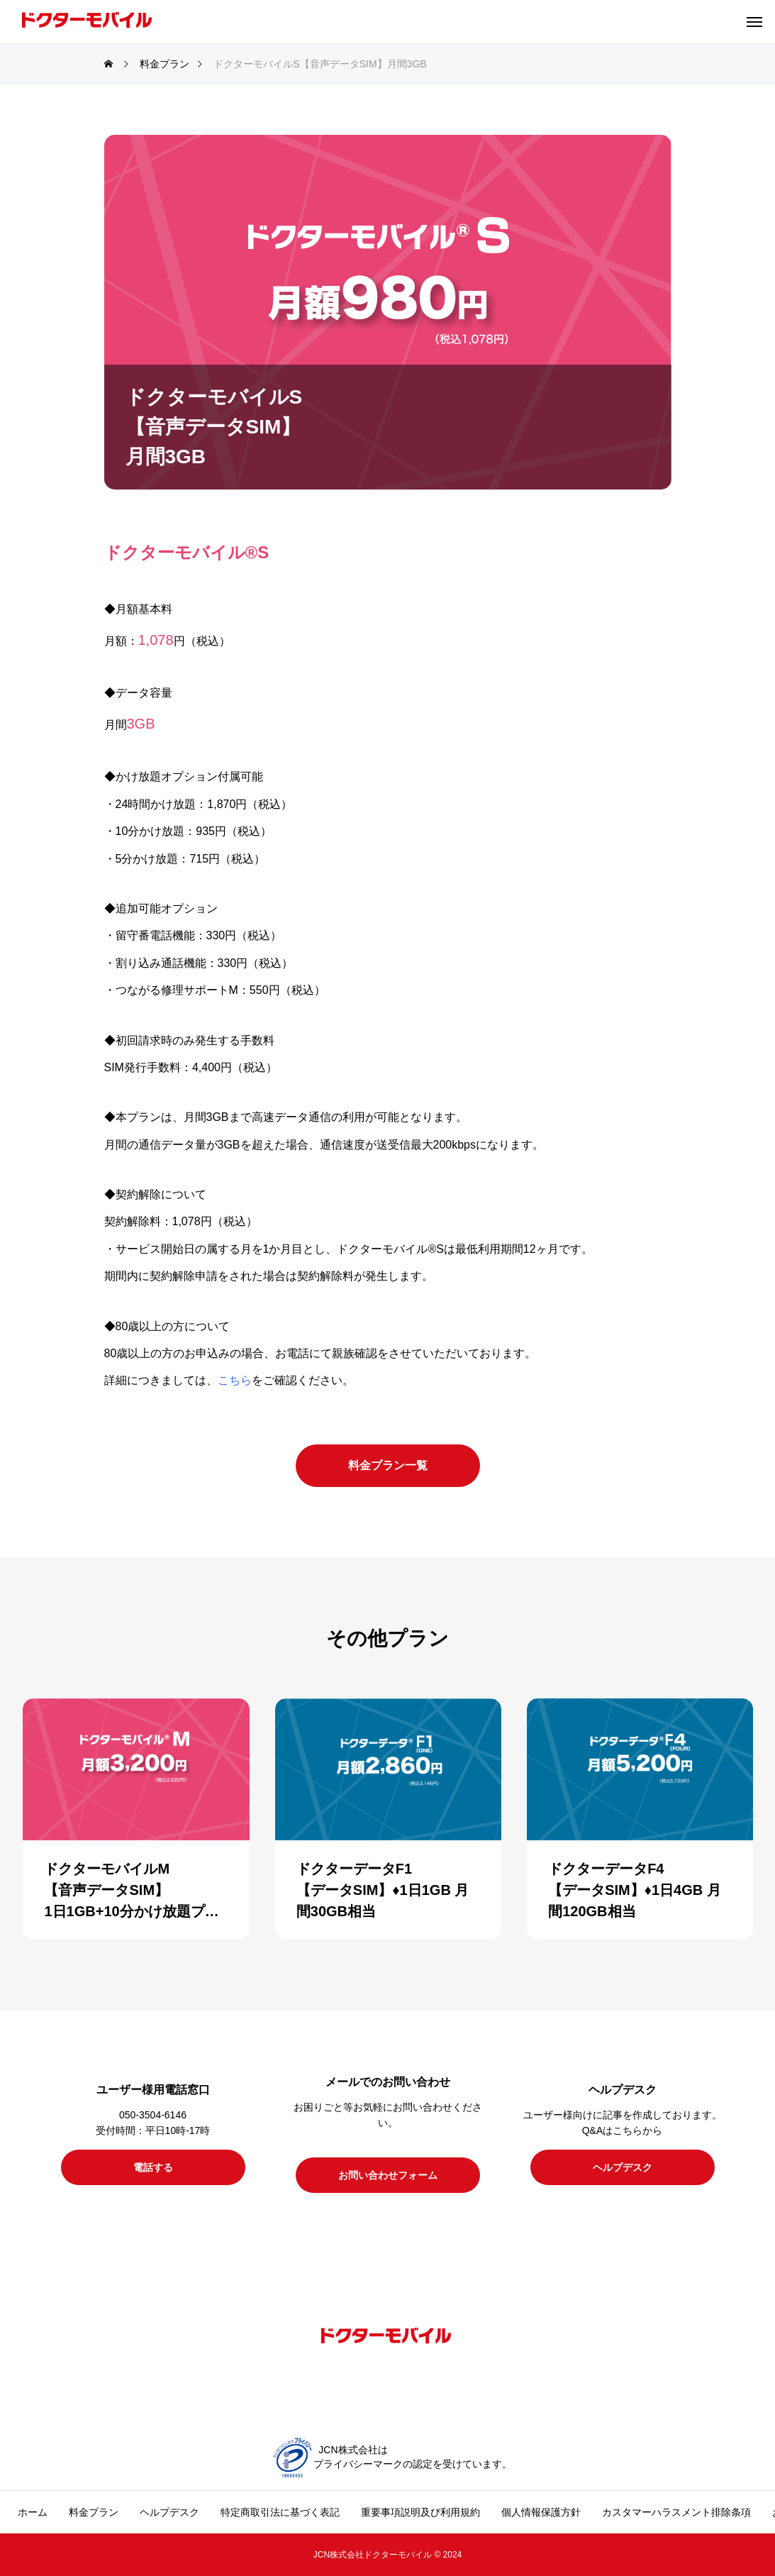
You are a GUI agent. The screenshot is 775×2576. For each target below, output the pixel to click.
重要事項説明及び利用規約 (420, 2512)
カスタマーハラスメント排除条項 (676, 2512)
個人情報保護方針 (541, 2512)
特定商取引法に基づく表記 (280, 2512)
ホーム (33, 2512)
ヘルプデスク (169, 2512)
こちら (235, 1380)
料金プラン (93, 2512)
